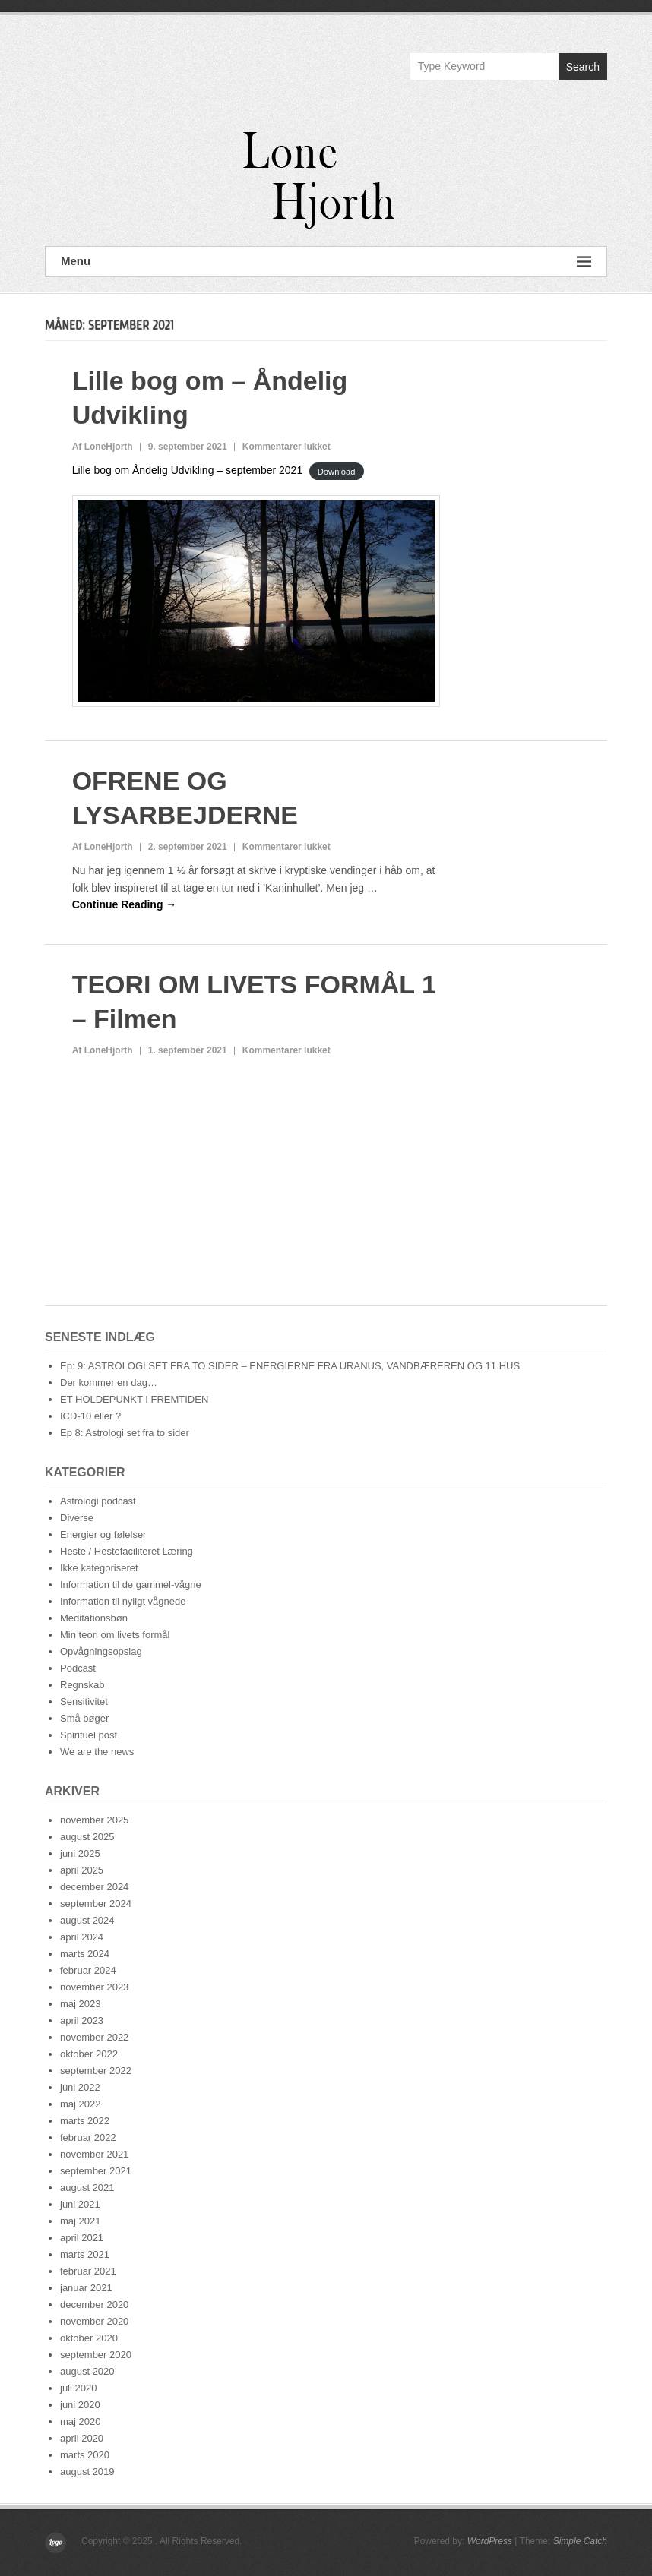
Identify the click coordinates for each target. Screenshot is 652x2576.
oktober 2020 (89, 2338)
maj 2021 (80, 2221)
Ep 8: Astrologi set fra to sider (124, 1432)
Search (583, 67)
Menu (326, 261)
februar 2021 (88, 2271)
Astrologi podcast (98, 1501)
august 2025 (87, 1836)
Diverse (76, 1517)
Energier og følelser (103, 1534)
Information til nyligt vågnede (122, 1601)
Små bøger (84, 1718)
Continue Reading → (124, 904)
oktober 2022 (89, 2054)
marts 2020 (84, 2455)
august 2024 (87, 1920)
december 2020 (94, 2304)
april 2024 (81, 1937)
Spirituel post (88, 1735)
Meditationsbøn (94, 1618)
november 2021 (94, 2154)
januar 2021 (86, 2287)
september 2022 (95, 2070)
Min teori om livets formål (114, 1634)
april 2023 (81, 2020)
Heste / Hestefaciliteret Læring (126, 1551)
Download (337, 470)
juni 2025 (80, 1853)
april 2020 (81, 2438)
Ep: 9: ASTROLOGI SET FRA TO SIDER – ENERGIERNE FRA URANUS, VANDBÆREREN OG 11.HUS (290, 1366)
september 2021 (95, 2171)
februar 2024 (88, 1970)
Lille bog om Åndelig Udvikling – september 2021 (187, 470)
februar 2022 (88, 2137)
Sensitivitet (84, 1701)
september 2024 (95, 1903)
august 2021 (87, 2187)
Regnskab (82, 1684)
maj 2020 (80, 2421)
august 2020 (87, 2371)
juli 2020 (78, 2388)
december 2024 (94, 1887)
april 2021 (81, 2237)
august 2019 (87, 2471)
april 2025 (81, 1870)
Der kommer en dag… (108, 1382)
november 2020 (94, 2321)
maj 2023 (80, 2003)
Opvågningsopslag (101, 1651)
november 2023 (94, 1987)
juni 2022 (80, 2087)
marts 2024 (84, 1953)
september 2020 (95, 2354)
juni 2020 (80, 2404)
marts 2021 (84, 2254)
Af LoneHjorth (102, 446)
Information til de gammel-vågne (130, 1584)
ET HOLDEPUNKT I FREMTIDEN (134, 1399)
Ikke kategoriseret (99, 1568)
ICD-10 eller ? (90, 1416)
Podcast (78, 1668)
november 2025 (94, 1820)
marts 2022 (84, 2120)
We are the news (97, 1751)
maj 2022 (80, 2104)
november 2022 (94, 2037)
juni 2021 (80, 2204)
